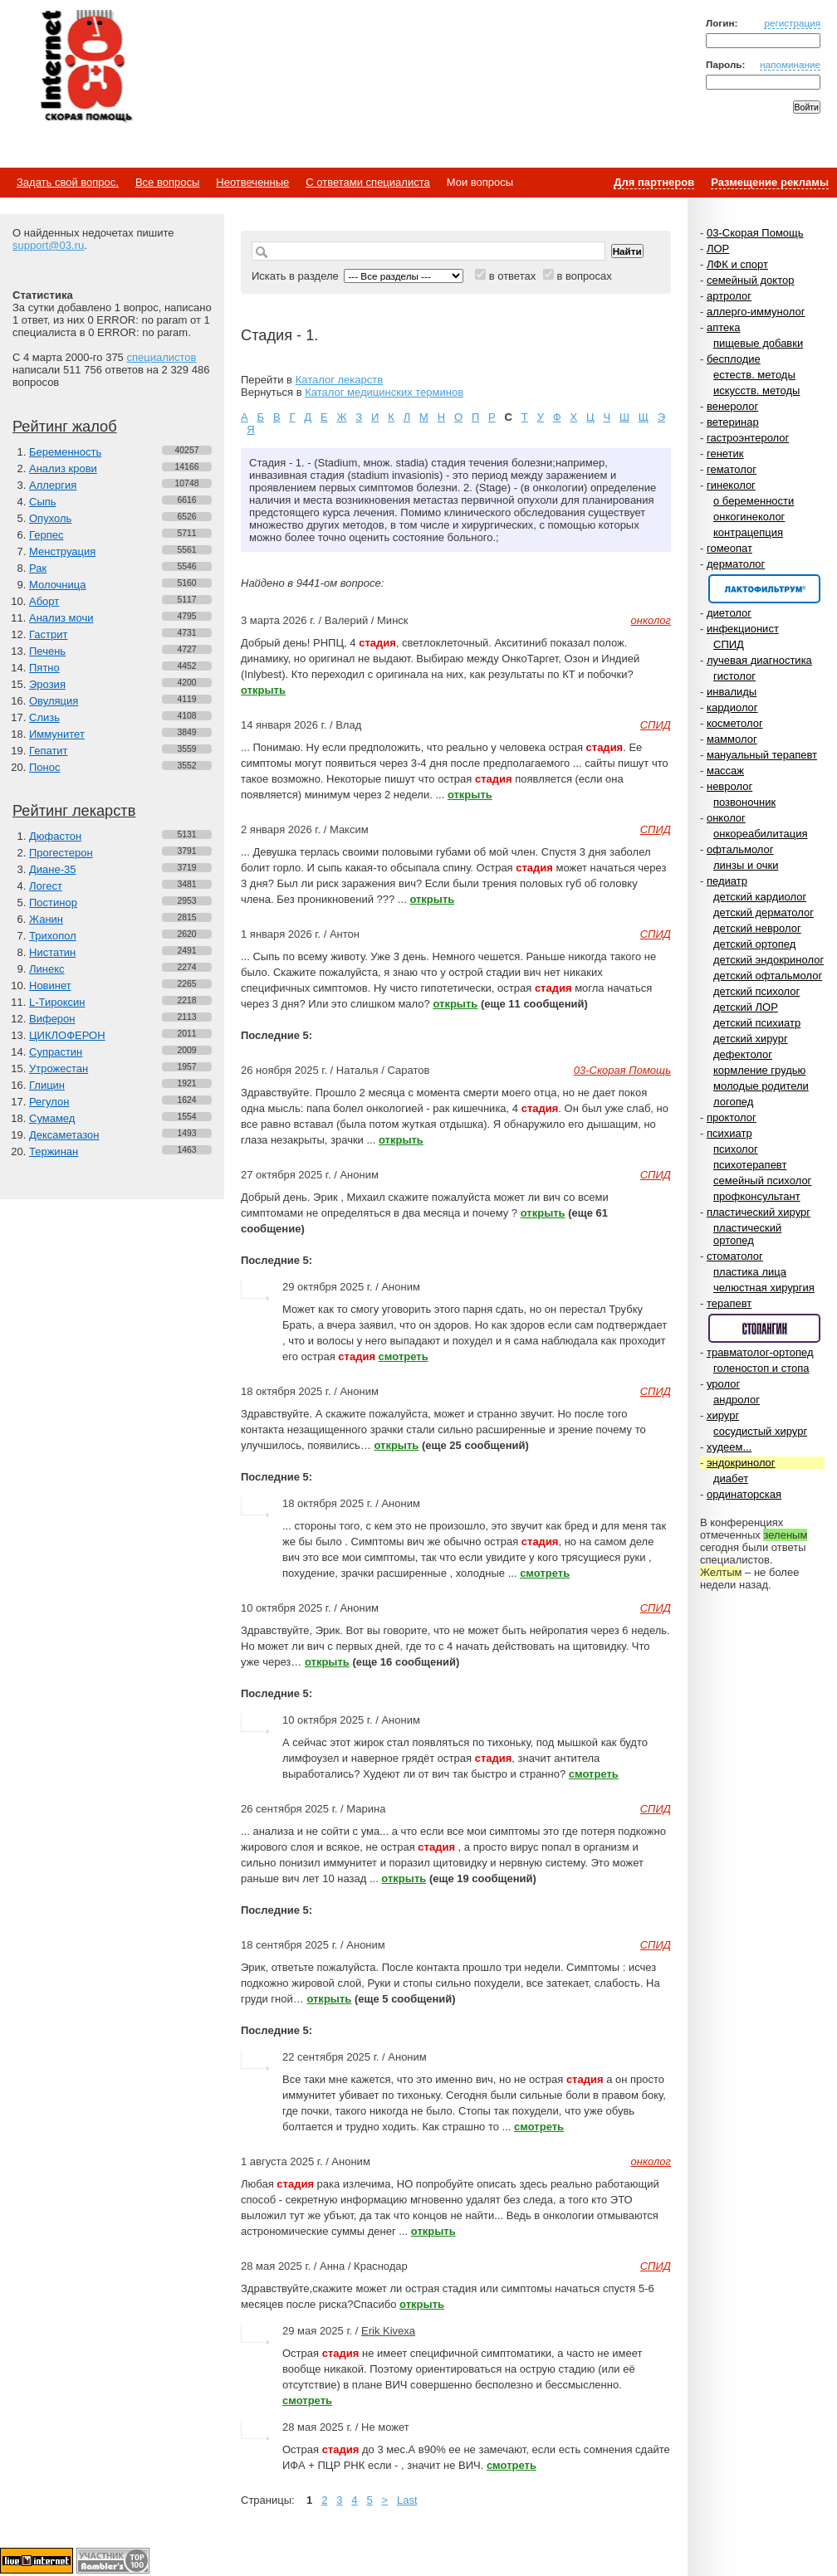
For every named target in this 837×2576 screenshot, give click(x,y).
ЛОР (718, 248)
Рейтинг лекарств (73, 811)
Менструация (62, 551)
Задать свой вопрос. (68, 182)
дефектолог (742, 1054)
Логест (45, 886)
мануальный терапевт (762, 755)
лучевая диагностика (759, 660)
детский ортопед (754, 944)
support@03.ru (48, 245)
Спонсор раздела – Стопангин (764, 1328)
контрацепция (748, 532)
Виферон (52, 1018)
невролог (729, 786)
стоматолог (735, 1256)
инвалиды (731, 691)
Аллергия (52, 485)
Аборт (44, 601)
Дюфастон (55, 836)
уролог (723, 1384)
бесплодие (734, 359)
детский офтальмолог (767, 975)
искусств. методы (756, 390)
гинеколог (731, 485)
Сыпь (42, 501)
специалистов (161, 357)
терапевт (729, 1303)
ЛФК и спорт (737, 264)
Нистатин (52, 952)
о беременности (753, 501)
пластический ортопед (747, 1234)
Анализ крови (63, 468)
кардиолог (732, 707)
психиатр (729, 1133)
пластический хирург (758, 1212)
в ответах (512, 276)
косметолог (735, 723)
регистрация (792, 22)
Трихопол (52, 935)
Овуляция (53, 701)
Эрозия (47, 684)
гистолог (734, 676)
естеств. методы (754, 374)
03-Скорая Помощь (755, 233)
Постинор (53, 902)
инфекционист (743, 628)
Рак (37, 568)
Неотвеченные (252, 182)
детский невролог (757, 928)
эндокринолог (741, 1462)
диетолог (729, 613)
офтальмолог (740, 849)
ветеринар (733, 422)
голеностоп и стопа (761, 1368)
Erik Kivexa (388, 2331)
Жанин (46, 919)
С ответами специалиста (367, 182)
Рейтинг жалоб (64, 426)
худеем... (729, 1447)
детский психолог (756, 991)
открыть (263, 690)
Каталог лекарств (339, 379)
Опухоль (50, 518)
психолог (735, 1149)
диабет (730, 1478)
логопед (733, 1101)
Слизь (44, 717)
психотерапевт (749, 1165)
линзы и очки (745, 865)
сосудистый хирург (760, 1431)
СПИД (728, 644)
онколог (726, 818)
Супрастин (55, 1052)
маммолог (732, 739)
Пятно (44, 667)
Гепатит (48, 750)
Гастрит (48, 634)
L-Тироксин (57, 1002)
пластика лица (749, 1272)
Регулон (49, 1101)
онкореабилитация (760, 833)
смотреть (403, 1356)
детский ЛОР (745, 1007)
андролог (736, 1399)
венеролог (732, 406)
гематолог (731, 469)
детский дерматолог (763, 912)
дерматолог (736, 564)
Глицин (47, 1085)
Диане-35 (52, 869)
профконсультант (756, 1196)
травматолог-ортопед (760, 1352)
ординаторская (744, 1494)
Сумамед (52, 1118)
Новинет (50, 985)
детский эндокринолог (768, 960)
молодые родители (761, 1086)
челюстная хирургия (764, 1287)
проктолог (731, 1117)
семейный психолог (762, 1180)
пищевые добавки (758, 343)
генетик (725, 453)
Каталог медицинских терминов (384, 392)
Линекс (47, 969)
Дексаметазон (64, 1135)
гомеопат (729, 548)
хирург (723, 1415)
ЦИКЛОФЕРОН (67, 1035)
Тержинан (53, 1151)
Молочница (57, 584)
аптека (724, 327)
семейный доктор (750, 280)
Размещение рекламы (770, 182)
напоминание (790, 64)
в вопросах (583, 276)
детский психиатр (756, 1023)
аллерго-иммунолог (756, 311)
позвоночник (744, 802)
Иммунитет (57, 734)
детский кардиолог (759, 896)
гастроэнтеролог (748, 438)
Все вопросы (167, 182)
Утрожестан (58, 1068)
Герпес (46, 535)
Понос (44, 767)
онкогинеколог (749, 516)
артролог (729, 296)
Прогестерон (61, 852)
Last (407, 2500)
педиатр (727, 881)
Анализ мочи (61, 618)
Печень (47, 651)
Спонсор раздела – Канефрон (764, 588)
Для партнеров (654, 182)
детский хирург (750, 1038)
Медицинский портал (85, 67)
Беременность (65, 452)
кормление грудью (759, 1070)
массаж (725, 770)
